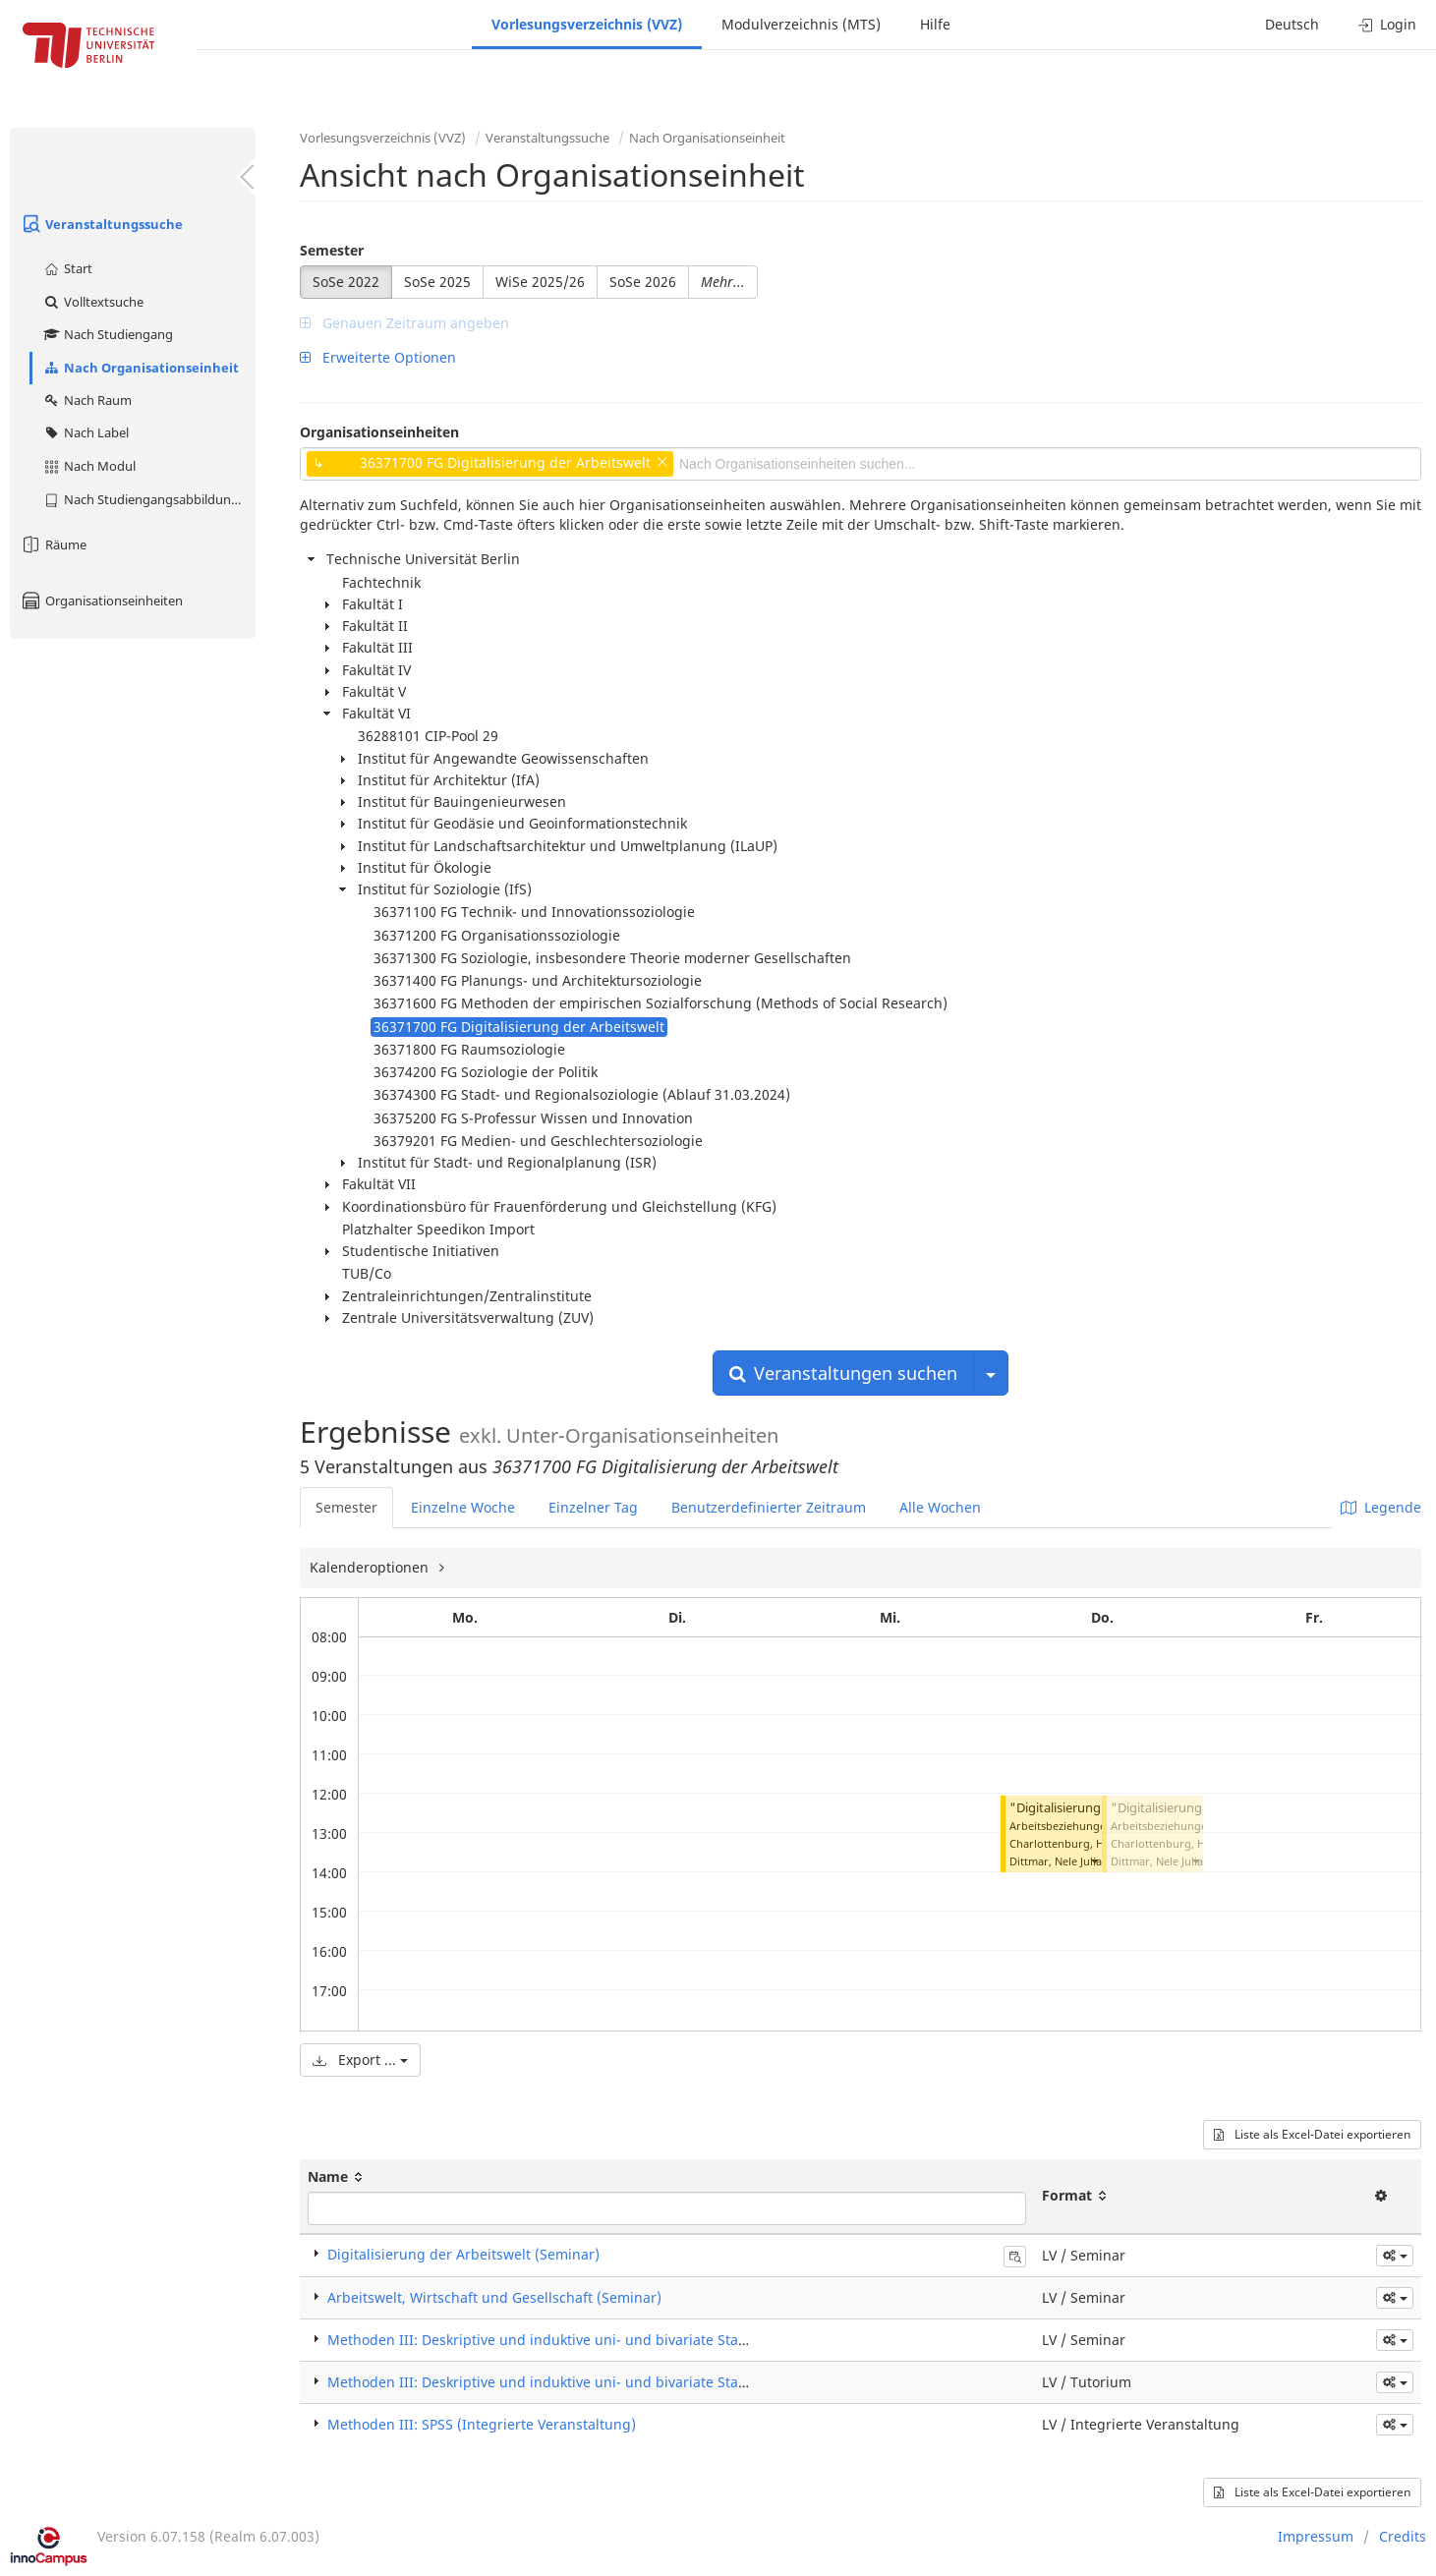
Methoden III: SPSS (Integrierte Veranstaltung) (481, 2424)
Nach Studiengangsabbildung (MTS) (149, 499)
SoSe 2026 (642, 281)
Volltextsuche (93, 302)
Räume (53, 544)
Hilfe (935, 24)
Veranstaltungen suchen (843, 1373)
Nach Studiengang (107, 334)
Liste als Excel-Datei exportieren (1312, 2134)
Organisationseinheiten (101, 600)
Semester (332, 250)
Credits (1402, 2536)
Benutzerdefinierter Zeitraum (768, 1507)
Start (67, 268)
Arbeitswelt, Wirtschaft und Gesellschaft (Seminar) (494, 2297)
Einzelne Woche (463, 1507)
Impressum (1315, 2536)
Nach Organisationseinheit (140, 367)
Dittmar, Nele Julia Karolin (1075, 1861)
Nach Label (85, 432)
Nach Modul (89, 466)
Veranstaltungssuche (101, 224)
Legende (1381, 1507)
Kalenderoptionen (371, 1567)
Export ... (360, 2059)
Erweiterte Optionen (378, 357)
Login (1387, 24)
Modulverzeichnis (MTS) (801, 24)
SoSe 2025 (437, 281)
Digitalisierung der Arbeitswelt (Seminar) (463, 2254)
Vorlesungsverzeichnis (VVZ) (586, 24)
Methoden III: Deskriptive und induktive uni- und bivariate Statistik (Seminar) (582, 2339)
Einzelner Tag (593, 1507)
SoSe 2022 (346, 281)
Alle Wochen (940, 1507)
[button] (1094, 1861)
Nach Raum (87, 400)
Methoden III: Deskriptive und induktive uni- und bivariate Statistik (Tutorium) (585, 2382)
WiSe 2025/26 (540, 281)
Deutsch (1292, 24)
